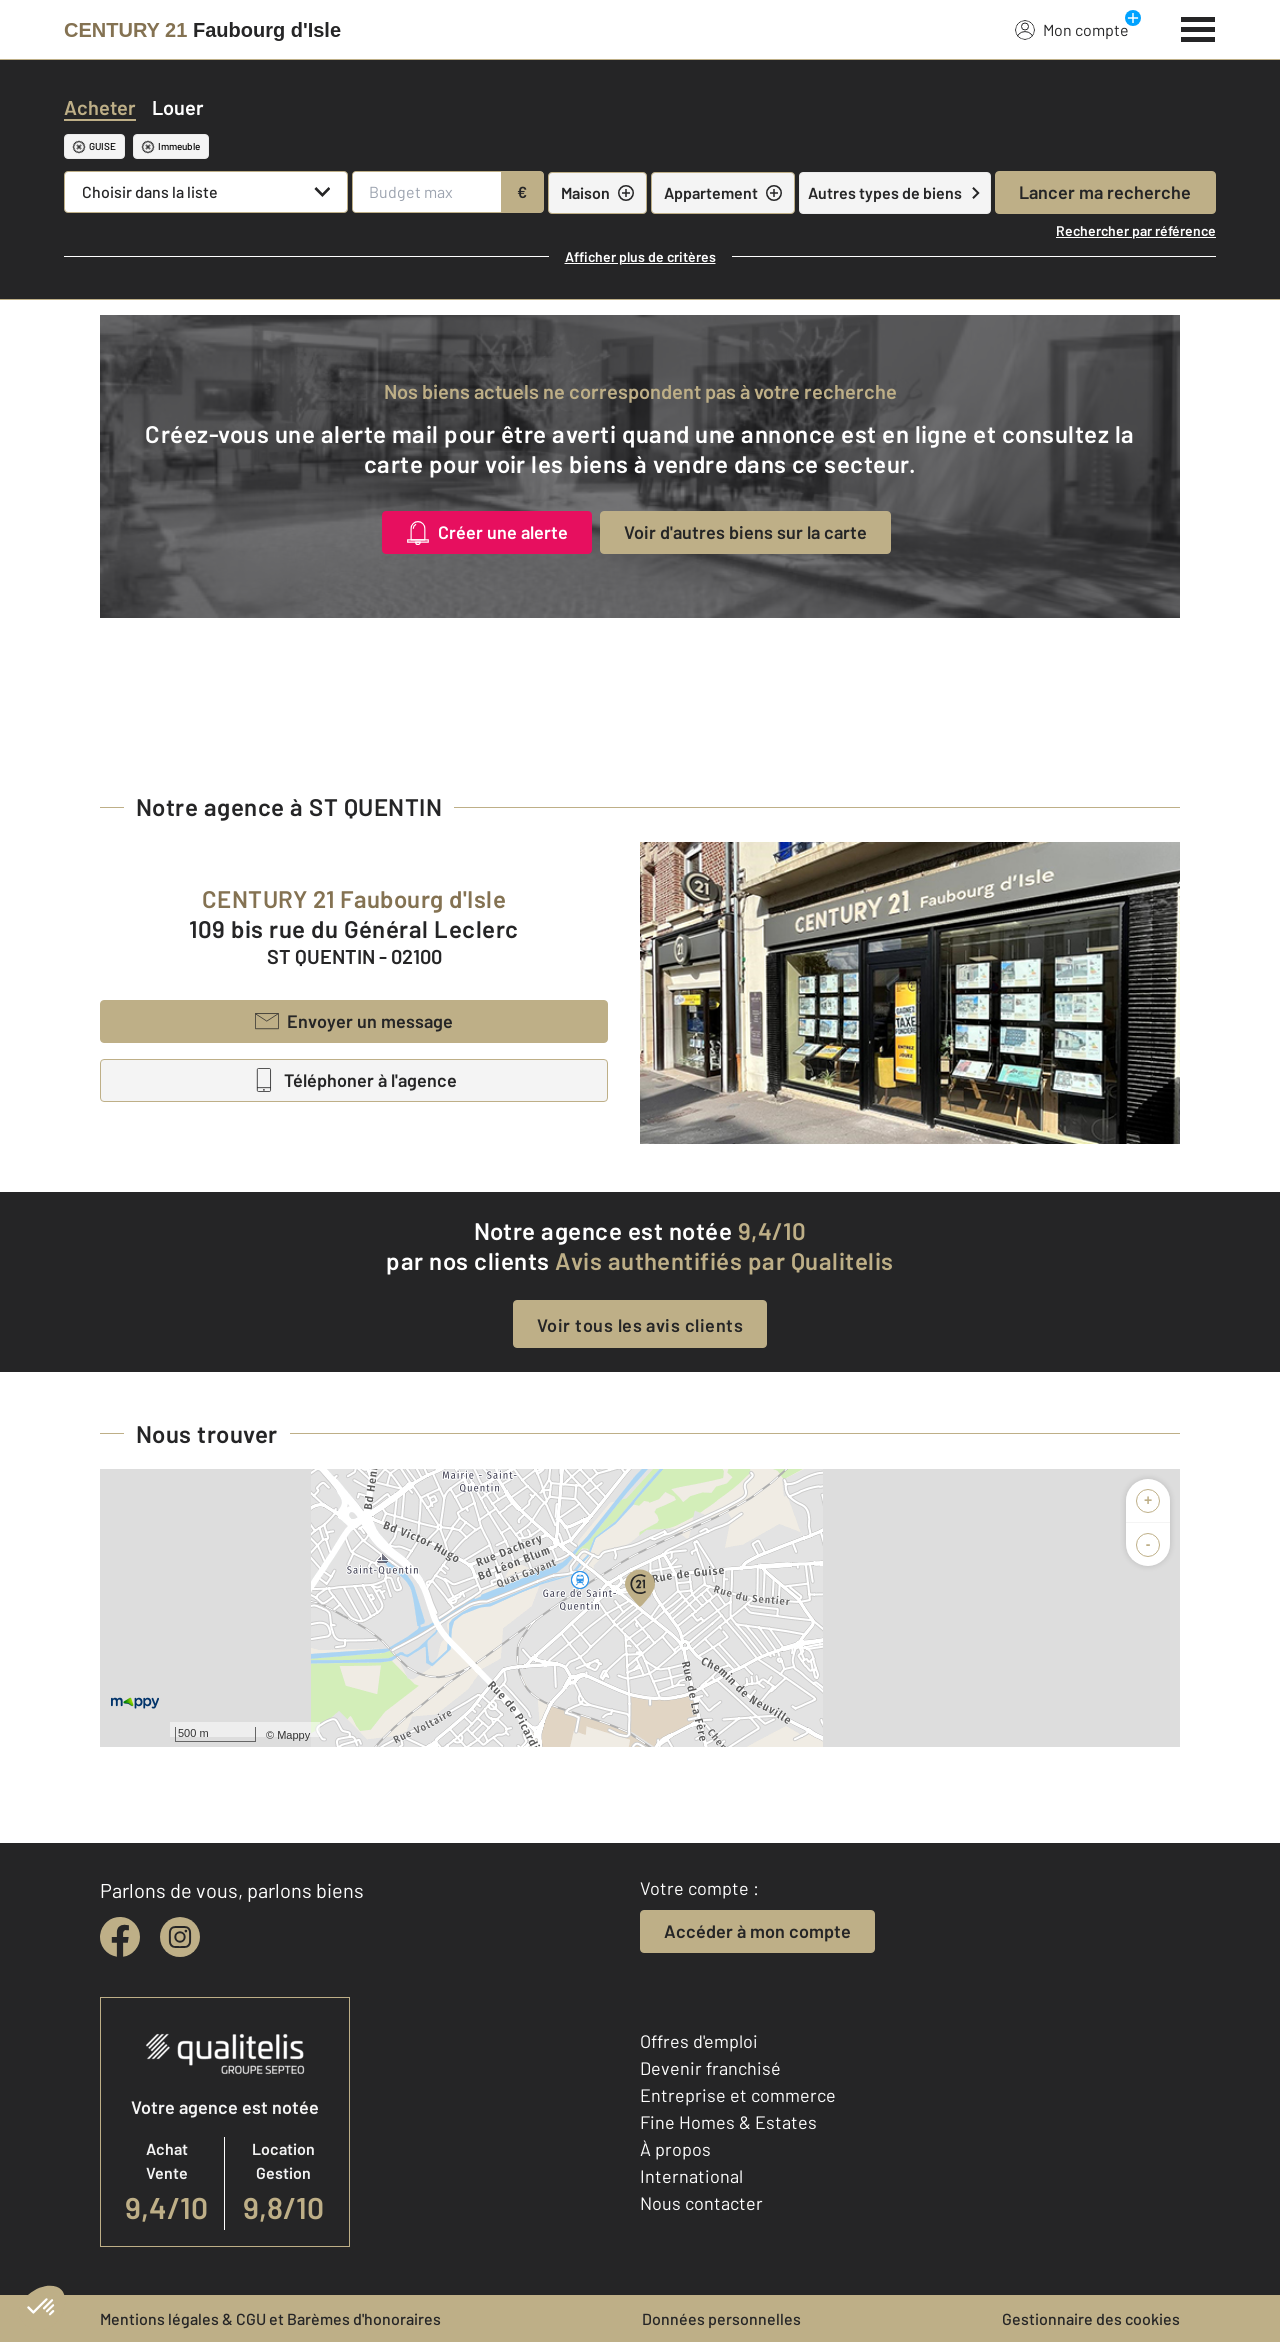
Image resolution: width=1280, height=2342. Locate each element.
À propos (675, 2149)
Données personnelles (721, 2318)
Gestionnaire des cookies (1091, 2318)
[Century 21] (202, 30)
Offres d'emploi (699, 2041)
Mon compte (1072, 29)
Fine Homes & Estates (728, 2122)
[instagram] (180, 1937)
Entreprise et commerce (738, 2095)
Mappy (293, 1735)
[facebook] (120, 1937)
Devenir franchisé (710, 2068)
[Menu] (1198, 27)
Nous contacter (701, 2203)
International (691, 2176)
